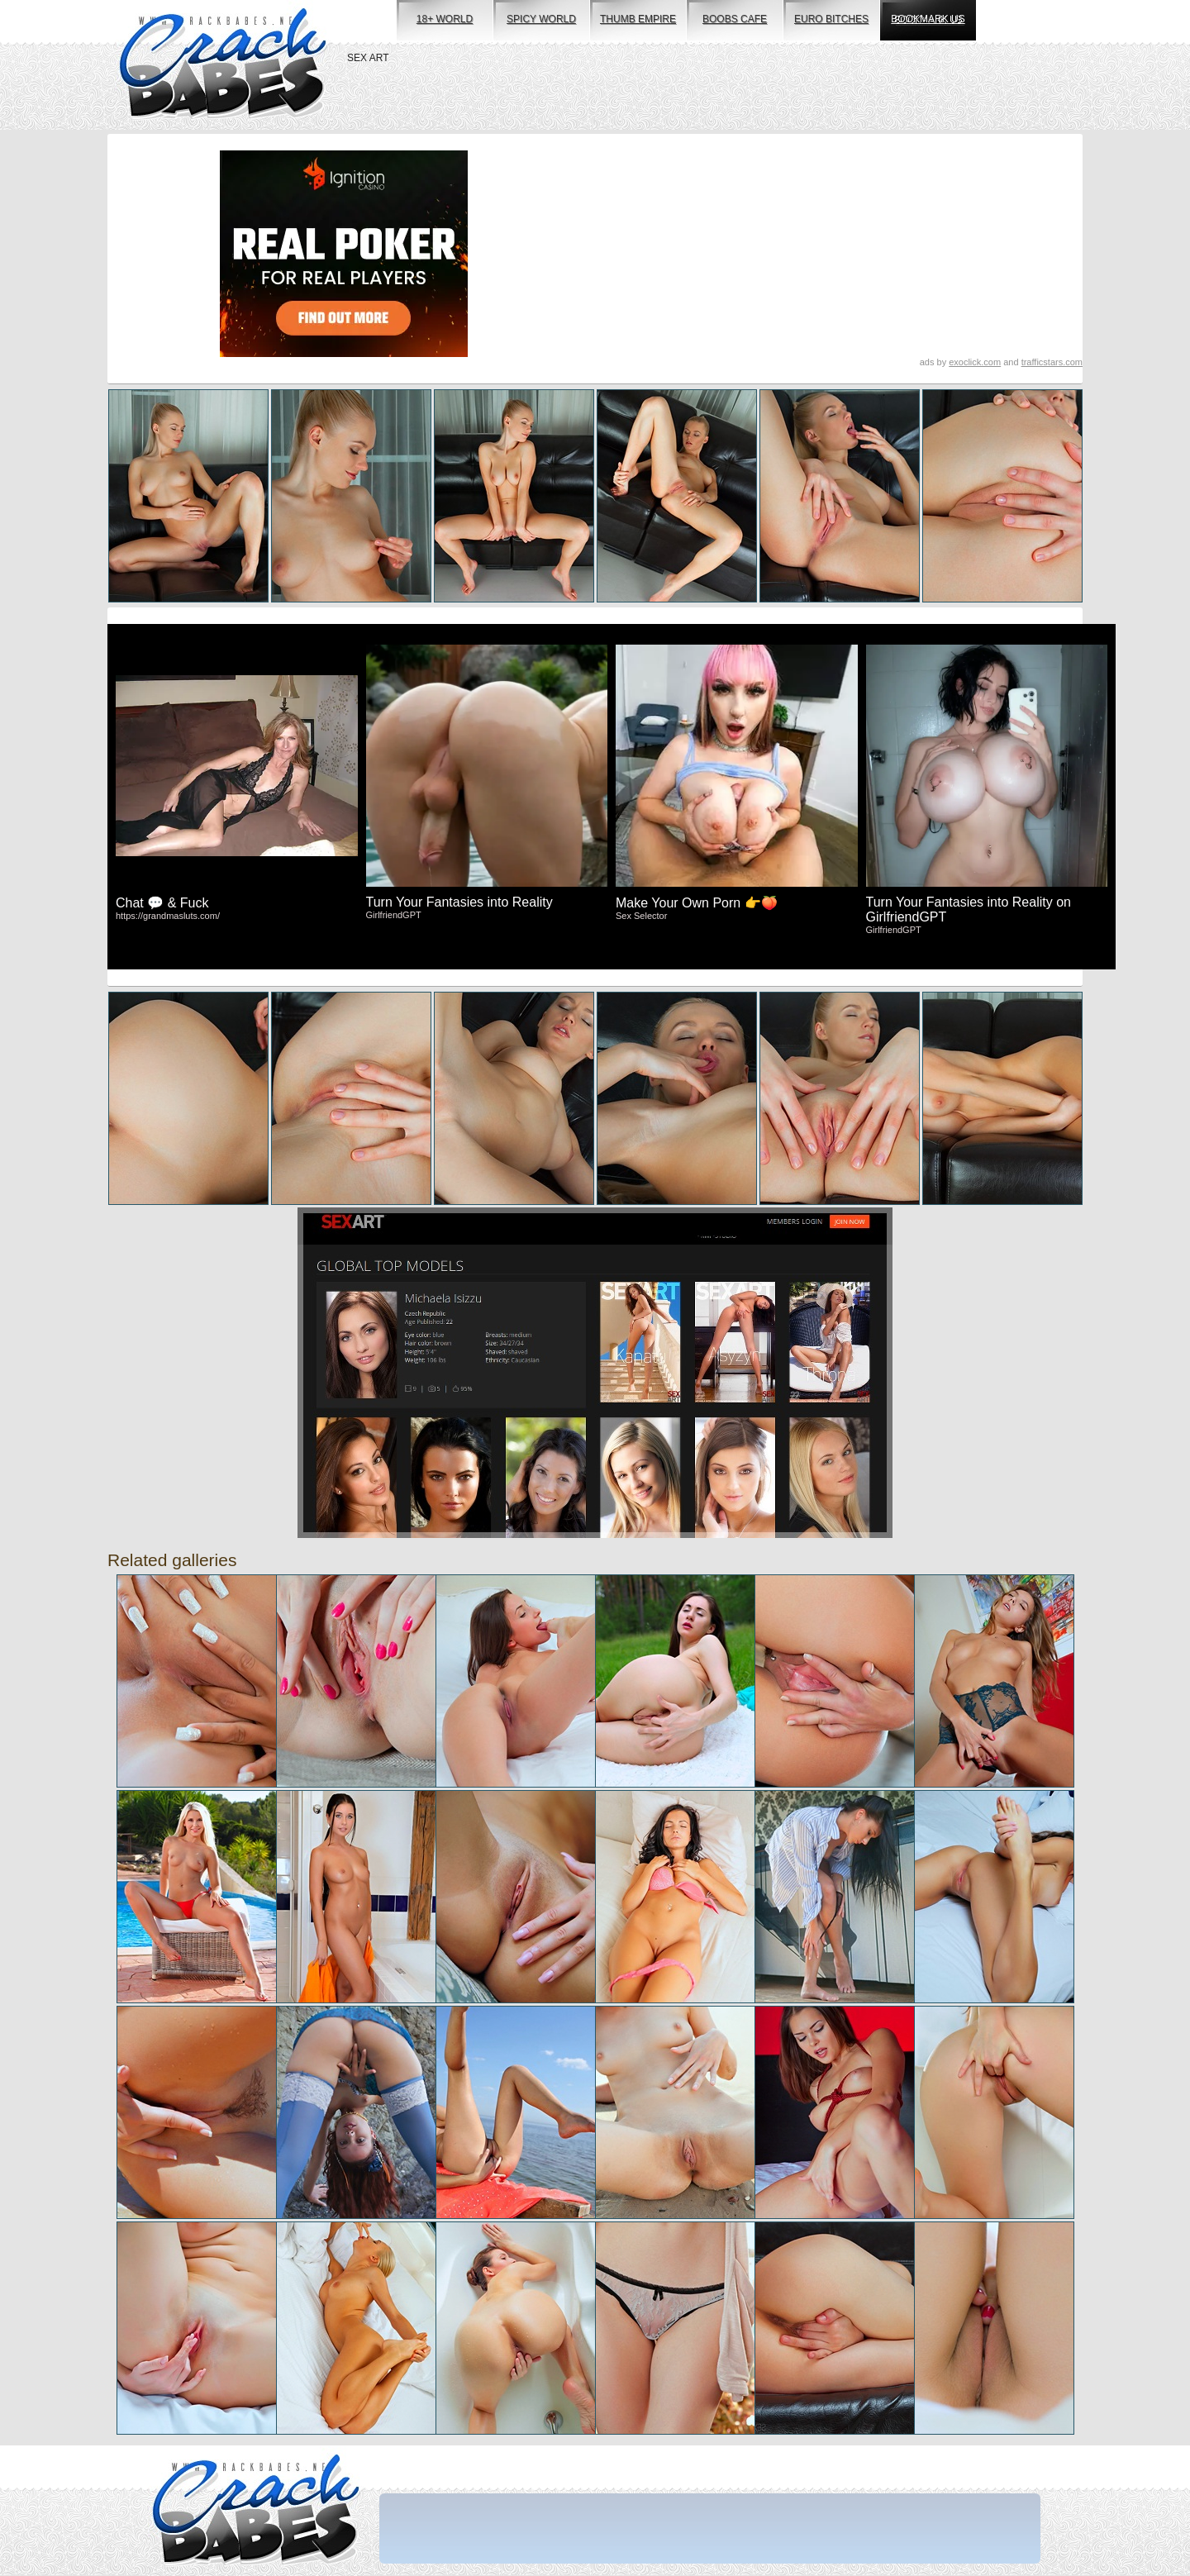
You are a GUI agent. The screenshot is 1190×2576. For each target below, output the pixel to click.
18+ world (444, 19)
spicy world (541, 19)
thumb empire (638, 19)
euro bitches (831, 19)
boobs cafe (734, 19)
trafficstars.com (1052, 362)
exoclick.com (975, 362)
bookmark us (927, 19)
